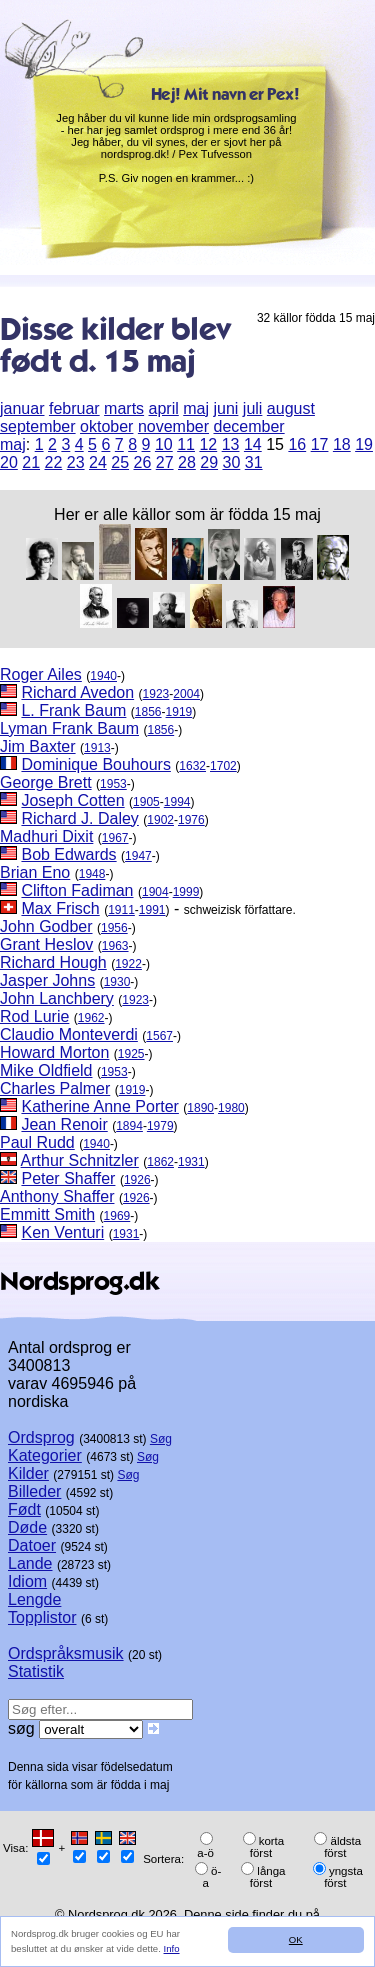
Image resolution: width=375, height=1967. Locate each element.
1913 (97, 748)
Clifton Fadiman (77, 890)
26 (143, 462)
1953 (113, 784)
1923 (156, 694)
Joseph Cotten (72, 800)
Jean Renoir (64, 1124)
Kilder (28, 1473)
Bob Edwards (68, 854)
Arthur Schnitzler (80, 1160)
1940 (103, 676)
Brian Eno (35, 872)
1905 (146, 802)
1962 (91, 1018)
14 (253, 444)
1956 (114, 928)
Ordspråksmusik (66, 1653)
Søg (161, 1439)
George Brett (46, 782)
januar (22, 408)
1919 (179, 712)
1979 (160, 1126)
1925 (131, 1054)
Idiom (27, 1581)
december (248, 426)
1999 (186, 892)
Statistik (36, 1671)
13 (231, 444)
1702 (223, 766)
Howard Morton (54, 1052)
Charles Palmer (55, 1088)
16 (297, 444)
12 (208, 444)
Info (172, 1948)
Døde (27, 1527)
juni (225, 408)
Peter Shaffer (68, 1178)
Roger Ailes (41, 674)
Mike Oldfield (46, 1070)
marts (124, 408)
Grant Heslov (46, 944)
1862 (160, 1162)
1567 (159, 1036)
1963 (115, 946)
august (291, 408)
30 (232, 462)
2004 (186, 694)
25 (120, 462)
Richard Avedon (77, 692)
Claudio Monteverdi (69, 1034)
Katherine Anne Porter (99, 1106)
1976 (191, 820)
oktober (106, 426)
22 (54, 462)
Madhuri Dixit (46, 836)
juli (253, 408)
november (173, 426)
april (164, 408)
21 (31, 462)
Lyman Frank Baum (69, 728)
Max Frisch (60, 908)
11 (186, 444)
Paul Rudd (37, 1142)
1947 (138, 856)
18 (342, 444)
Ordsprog (41, 1437)
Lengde (34, 1599)
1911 (121, 910)
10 (164, 444)
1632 (192, 766)
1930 (117, 982)
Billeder (34, 1491)
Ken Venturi (62, 1232)
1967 (115, 838)
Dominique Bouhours (95, 764)
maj (196, 408)
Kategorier (45, 1455)
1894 (129, 1126)
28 (187, 462)
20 (9, 462)
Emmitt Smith (47, 1214)
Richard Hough (53, 962)
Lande (30, 1563)
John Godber (46, 926)
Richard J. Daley (79, 818)
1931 (191, 1162)
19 (364, 444)
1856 (148, 712)
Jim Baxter (38, 746)
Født (24, 1509)
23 (76, 462)
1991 (152, 910)
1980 (231, 1108)
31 (254, 462)
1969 (117, 1216)
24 (98, 462)
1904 (155, 892)
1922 (128, 964)
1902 (160, 820)
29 (209, 462)
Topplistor (42, 1617)
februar (74, 408)
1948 (92, 874)
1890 (200, 1108)
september (38, 426)
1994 (177, 802)
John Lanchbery (57, 998)
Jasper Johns (47, 980)
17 (320, 444)
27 (165, 462)
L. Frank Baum (73, 710)
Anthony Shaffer (57, 1196)
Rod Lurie (34, 1016)
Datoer (32, 1545)
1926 (137, 1180)
